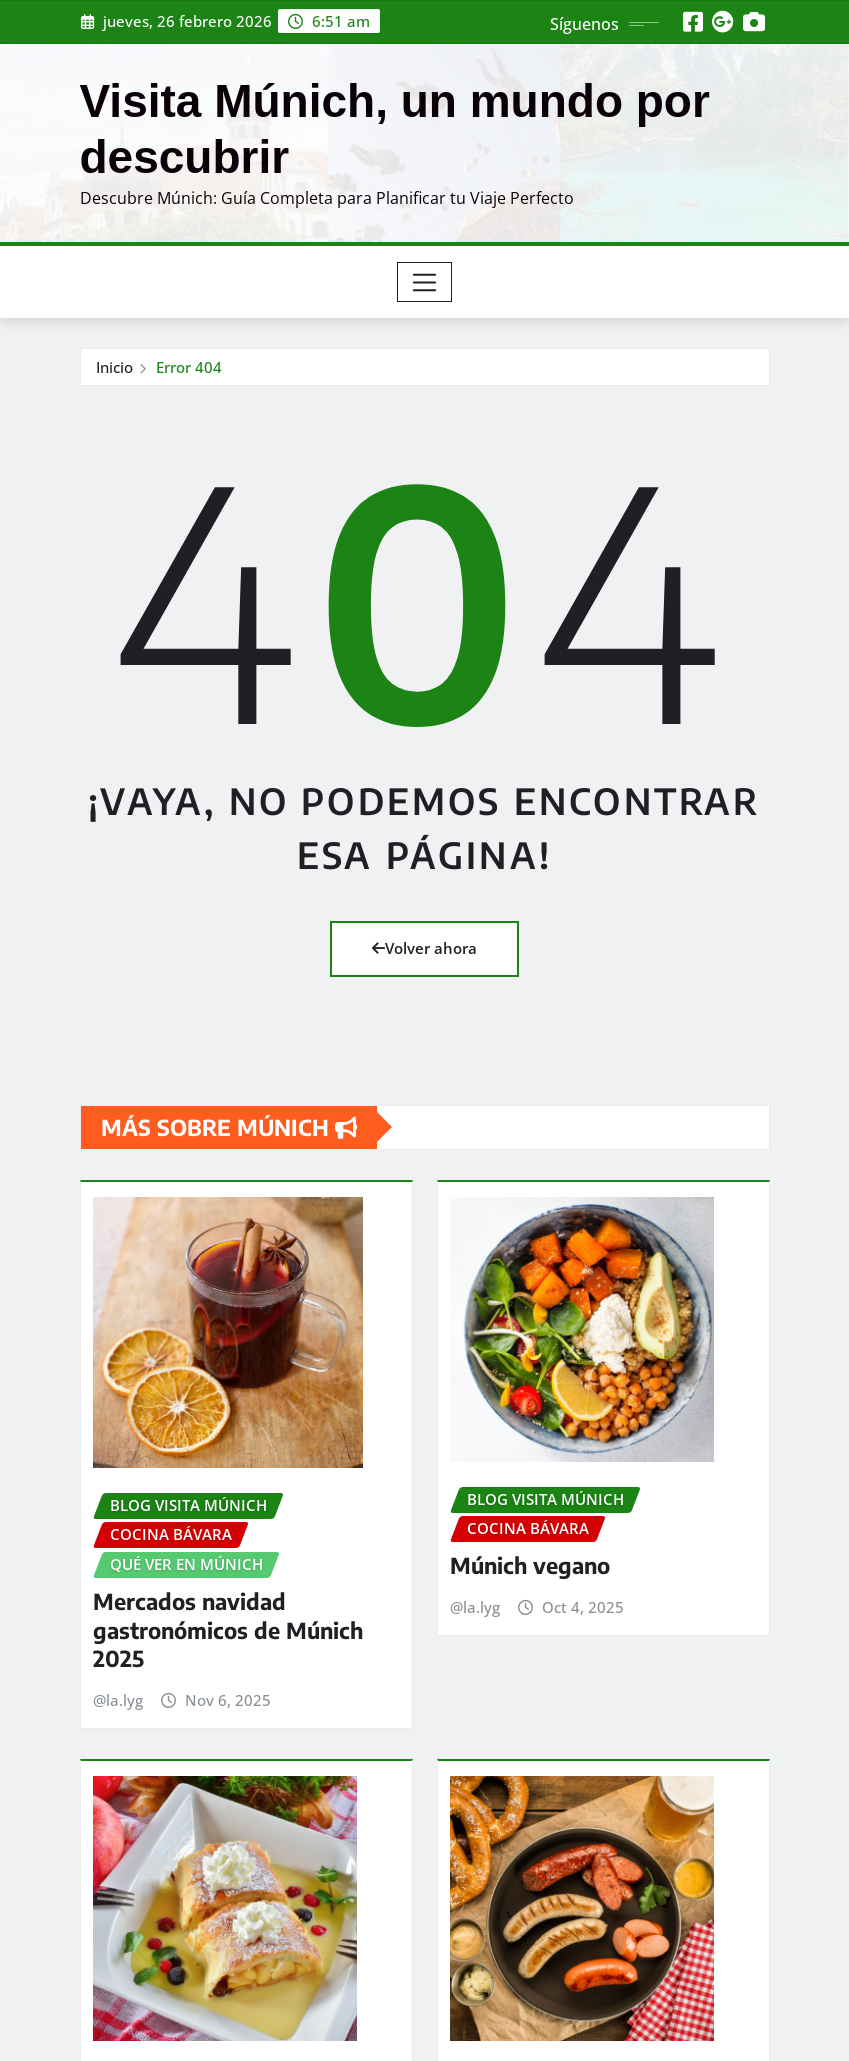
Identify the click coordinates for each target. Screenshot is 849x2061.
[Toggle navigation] (424, 282)
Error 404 (189, 367)
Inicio (114, 367)
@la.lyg (118, 1669)
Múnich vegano (530, 1531)
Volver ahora (424, 948)
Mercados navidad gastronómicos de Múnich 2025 (228, 1598)
